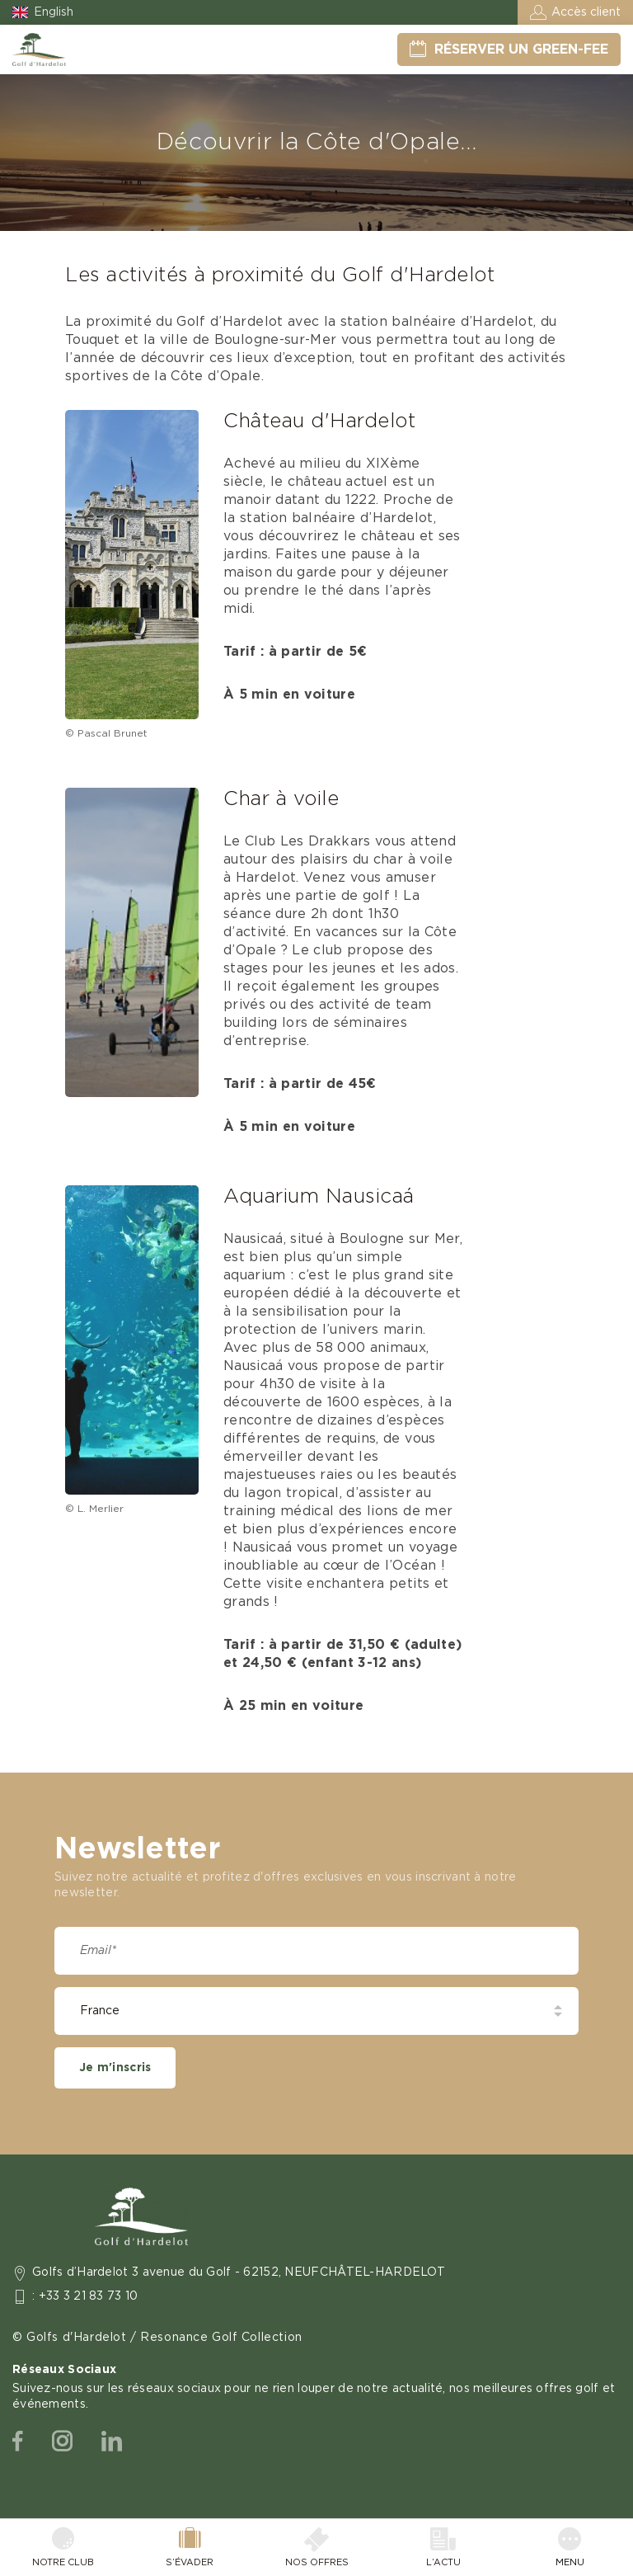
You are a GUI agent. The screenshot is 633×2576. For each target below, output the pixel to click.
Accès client (586, 12)
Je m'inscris (115, 2068)
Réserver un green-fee (521, 49)
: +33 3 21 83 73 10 (85, 2296)
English (53, 12)
